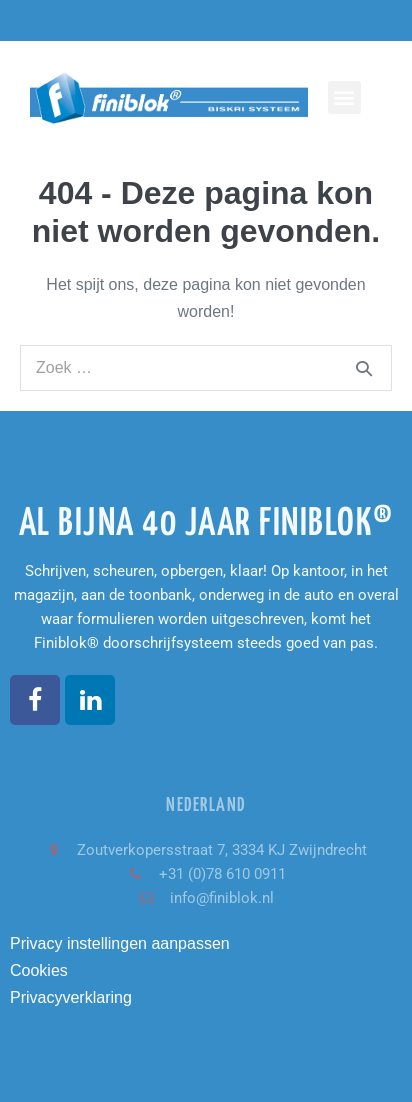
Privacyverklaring (71, 997)
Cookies (39, 970)
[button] (344, 97)
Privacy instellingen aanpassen (120, 943)
